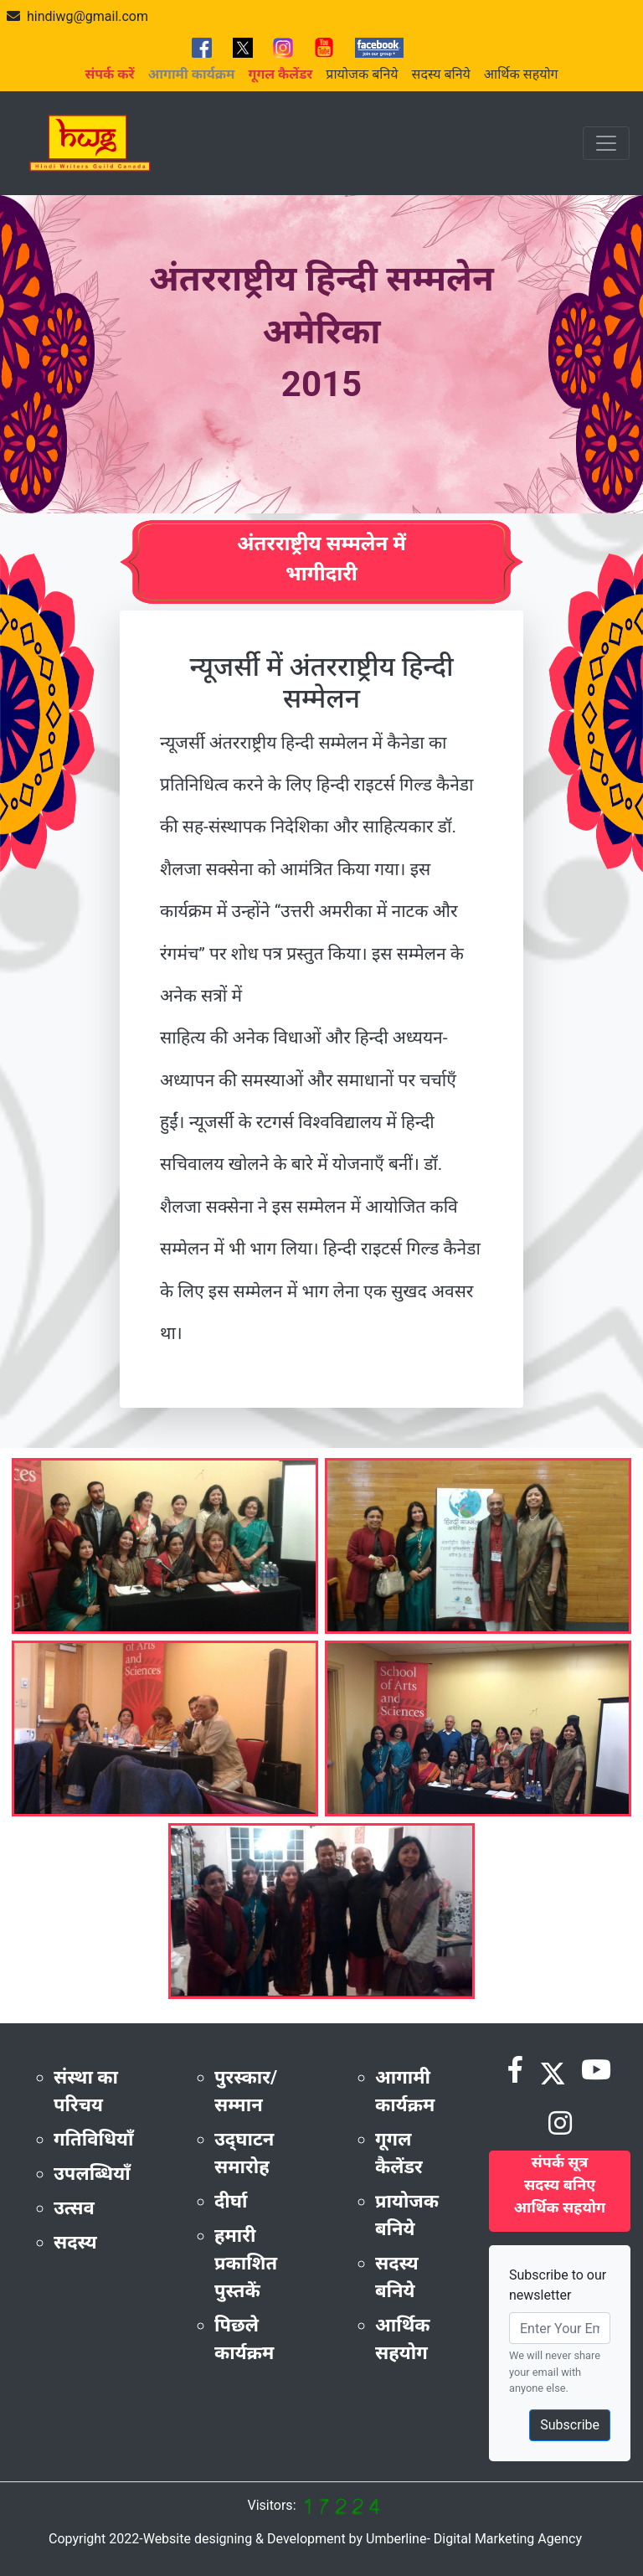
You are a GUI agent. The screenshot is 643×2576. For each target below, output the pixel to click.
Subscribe (569, 2425)
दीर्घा (231, 2201)
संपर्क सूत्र (560, 2162)
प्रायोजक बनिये (362, 74)
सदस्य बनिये (441, 74)
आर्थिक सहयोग (521, 74)
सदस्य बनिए (559, 2184)
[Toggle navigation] (606, 143)
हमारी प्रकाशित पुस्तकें (245, 2263)
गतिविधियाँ (94, 2139)
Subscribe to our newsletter (557, 2285)
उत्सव (74, 2207)
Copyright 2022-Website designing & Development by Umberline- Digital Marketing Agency (315, 2539)
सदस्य (75, 2242)
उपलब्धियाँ (92, 2173)
